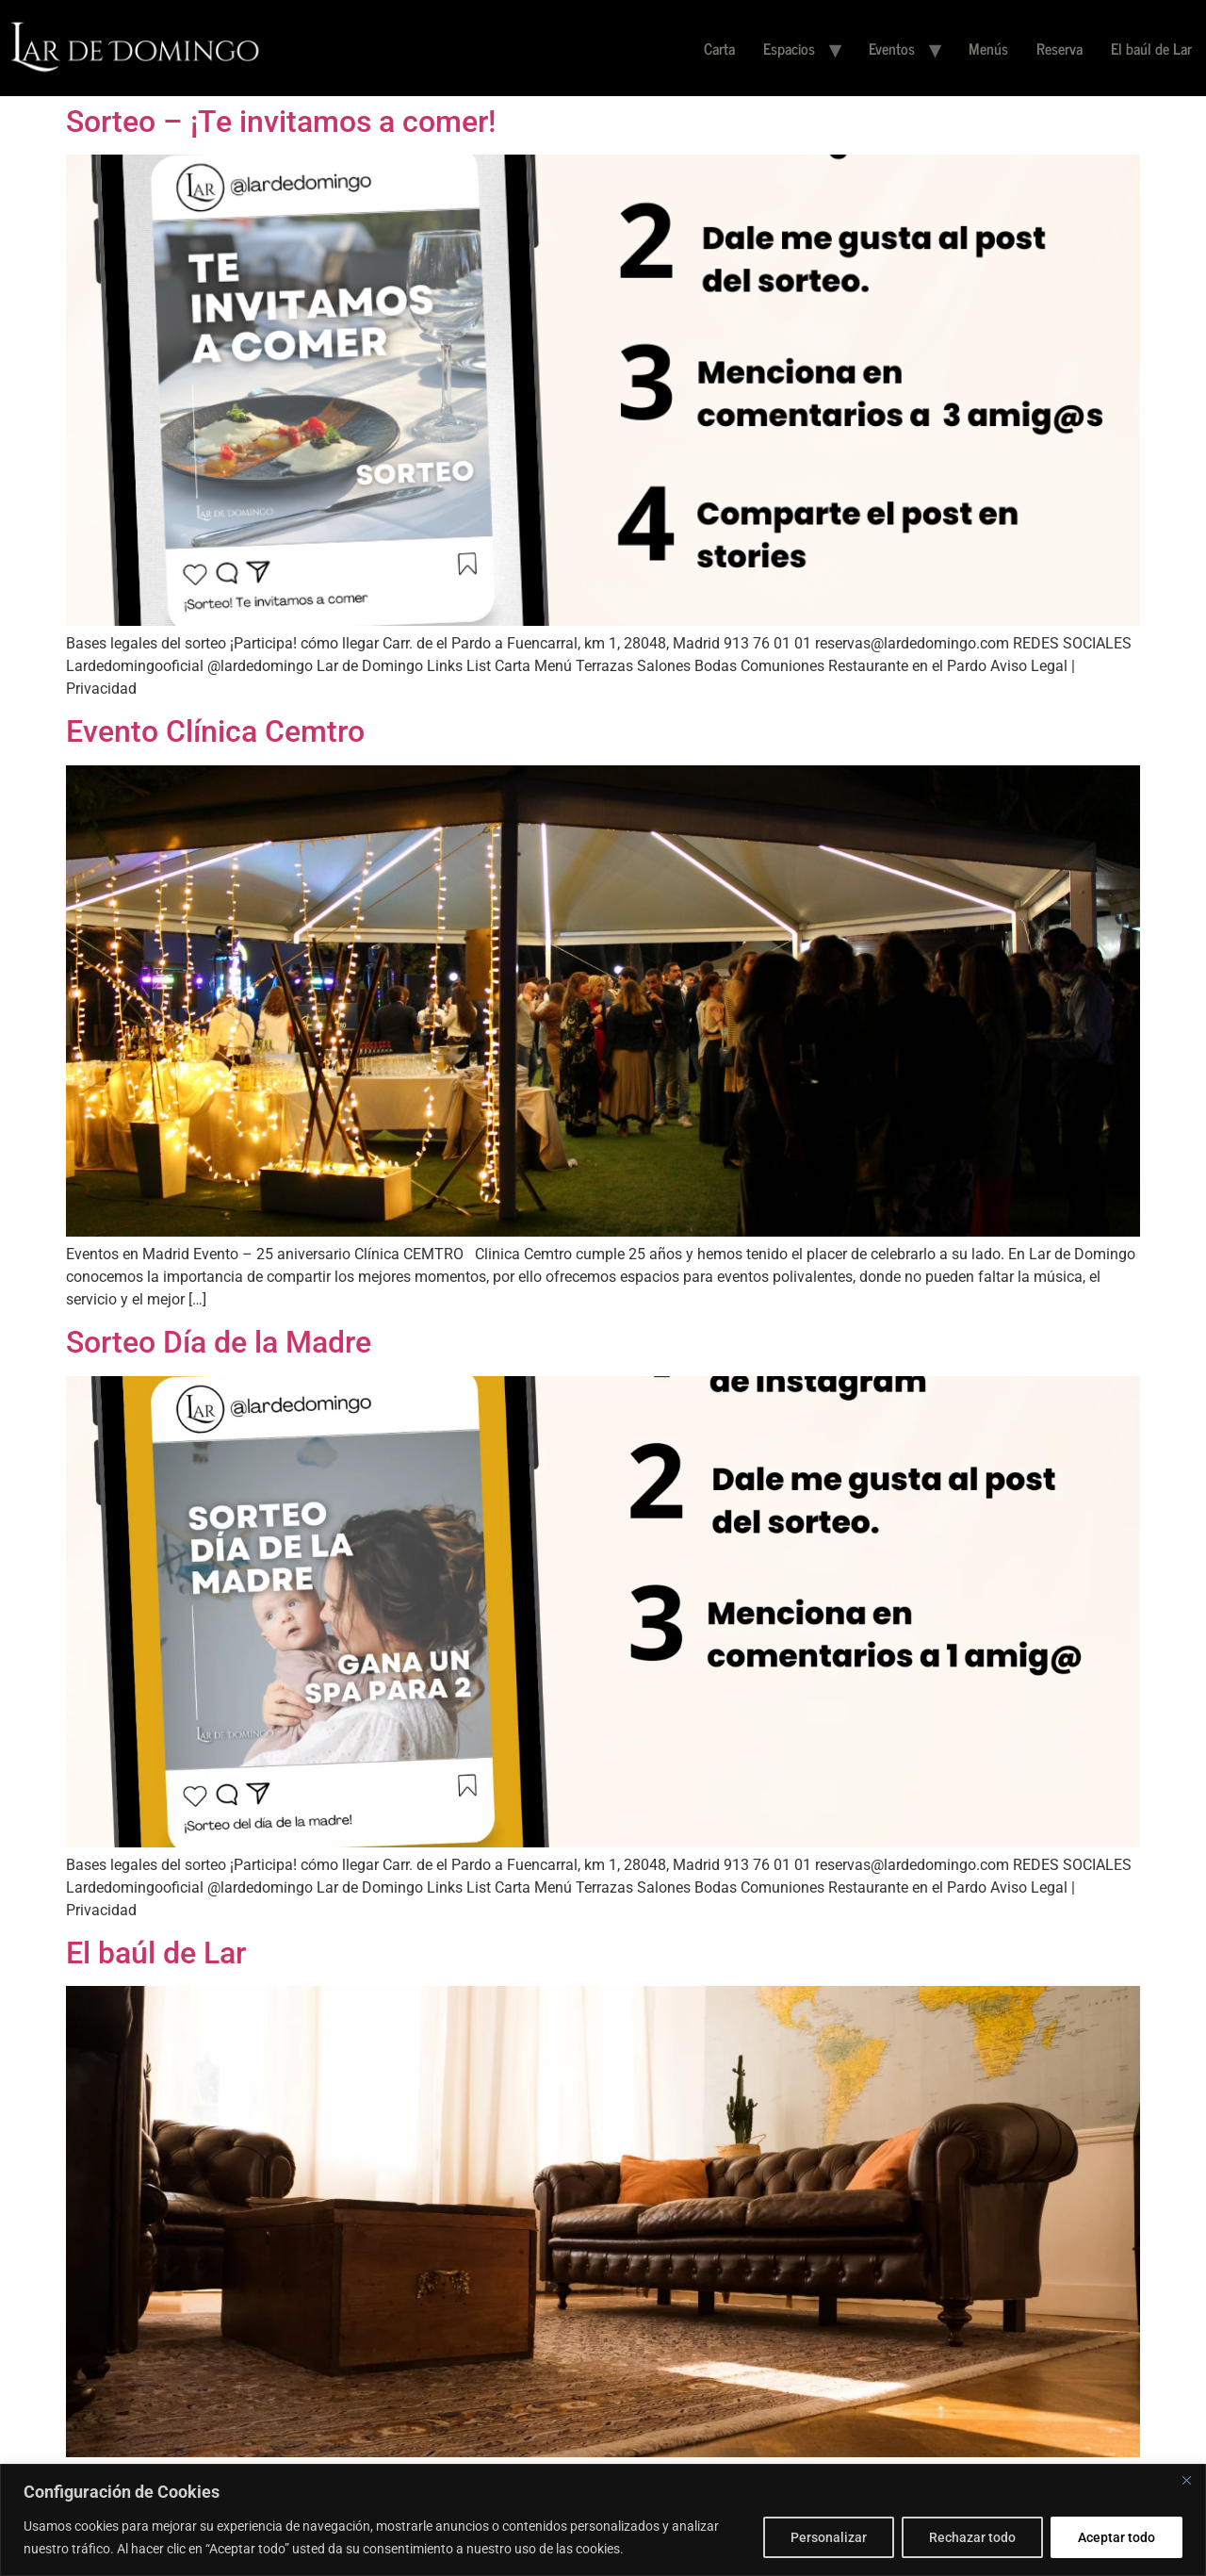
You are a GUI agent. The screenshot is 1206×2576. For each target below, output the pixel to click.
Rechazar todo (972, 2537)
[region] (603, 2520)
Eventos (892, 48)
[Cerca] (1186, 2480)
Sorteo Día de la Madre (218, 1342)
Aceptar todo (1116, 2537)
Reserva (1059, 48)
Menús (988, 48)
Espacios (789, 48)
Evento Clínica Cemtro (215, 731)
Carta (719, 48)
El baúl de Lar (1151, 48)
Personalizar (828, 2537)
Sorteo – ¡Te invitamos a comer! (281, 121)
